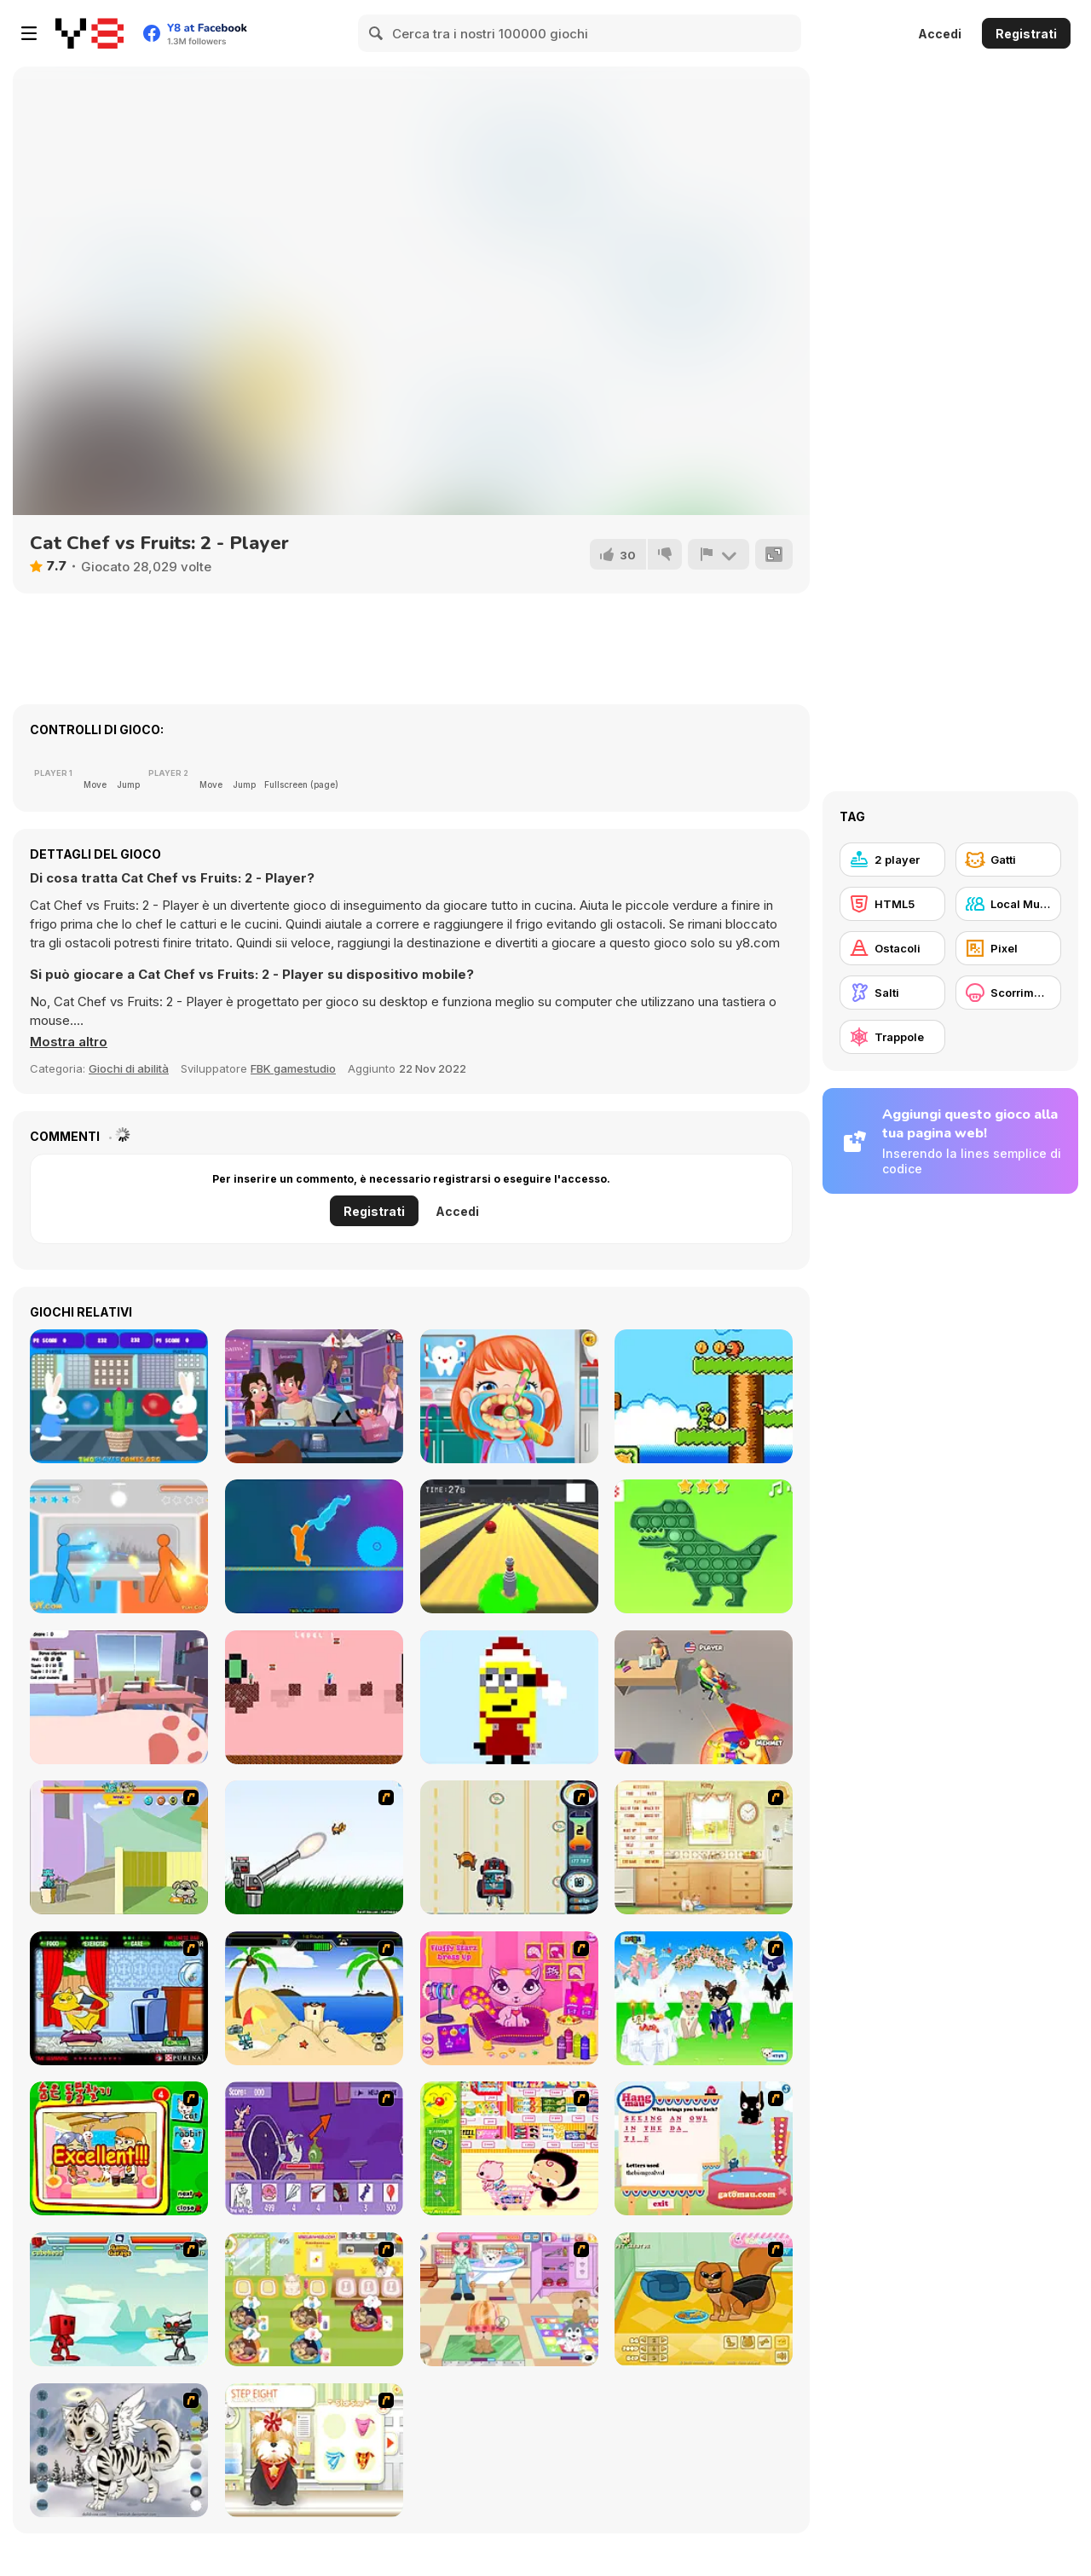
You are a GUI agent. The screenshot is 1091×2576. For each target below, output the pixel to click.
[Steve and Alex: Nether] (314, 1697)
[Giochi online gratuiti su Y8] (89, 33)
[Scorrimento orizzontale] (1008, 992)
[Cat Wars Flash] (119, 2299)
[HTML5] (892, 904)
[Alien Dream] (704, 1396)
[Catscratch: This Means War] (314, 2148)
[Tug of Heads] (314, 1546)
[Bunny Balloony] (119, 1396)
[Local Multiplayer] (1008, 904)
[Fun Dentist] (509, 1396)
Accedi (939, 33)
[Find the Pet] (119, 2148)
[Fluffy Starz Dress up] (509, 1998)
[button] (68, 1042)
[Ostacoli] (892, 948)
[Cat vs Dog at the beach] (314, 1998)
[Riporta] (718, 554)
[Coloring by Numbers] (509, 1697)
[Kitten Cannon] (314, 1847)
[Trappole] (892, 1037)
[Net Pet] (704, 1847)
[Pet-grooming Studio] (314, 2450)
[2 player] (892, 859)
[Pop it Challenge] (704, 1546)
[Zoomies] (119, 1697)
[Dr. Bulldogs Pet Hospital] (314, 2299)
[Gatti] (1008, 859)
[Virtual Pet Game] (119, 1998)
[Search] (376, 33)
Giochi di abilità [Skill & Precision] (129, 1068)
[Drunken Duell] (119, 1546)
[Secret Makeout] (314, 1396)
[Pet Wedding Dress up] (704, 1998)
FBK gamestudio (293, 1068)
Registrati (1026, 33)
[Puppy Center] (509, 2299)
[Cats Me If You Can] (509, 1847)
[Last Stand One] (509, 1546)
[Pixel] (1008, 948)
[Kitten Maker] (119, 2450)
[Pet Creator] (704, 2299)
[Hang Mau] (704, 2148)
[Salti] (892, 992)
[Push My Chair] (704, 1697)
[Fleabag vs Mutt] (119, 1847)
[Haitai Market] (509, 2148)
